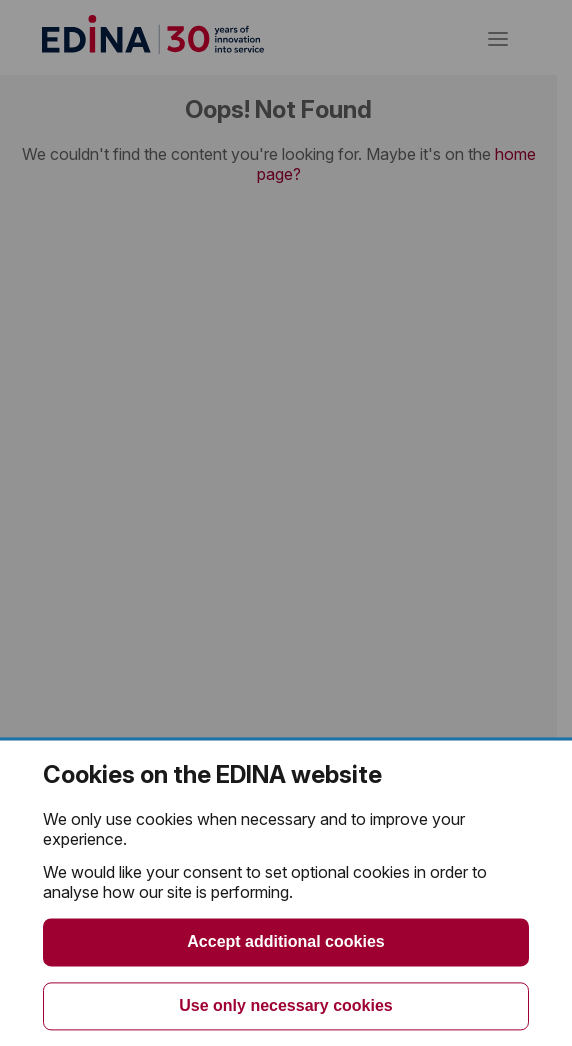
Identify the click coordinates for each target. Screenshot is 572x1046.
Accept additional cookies (285, 941)
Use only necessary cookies (285, 1005)
